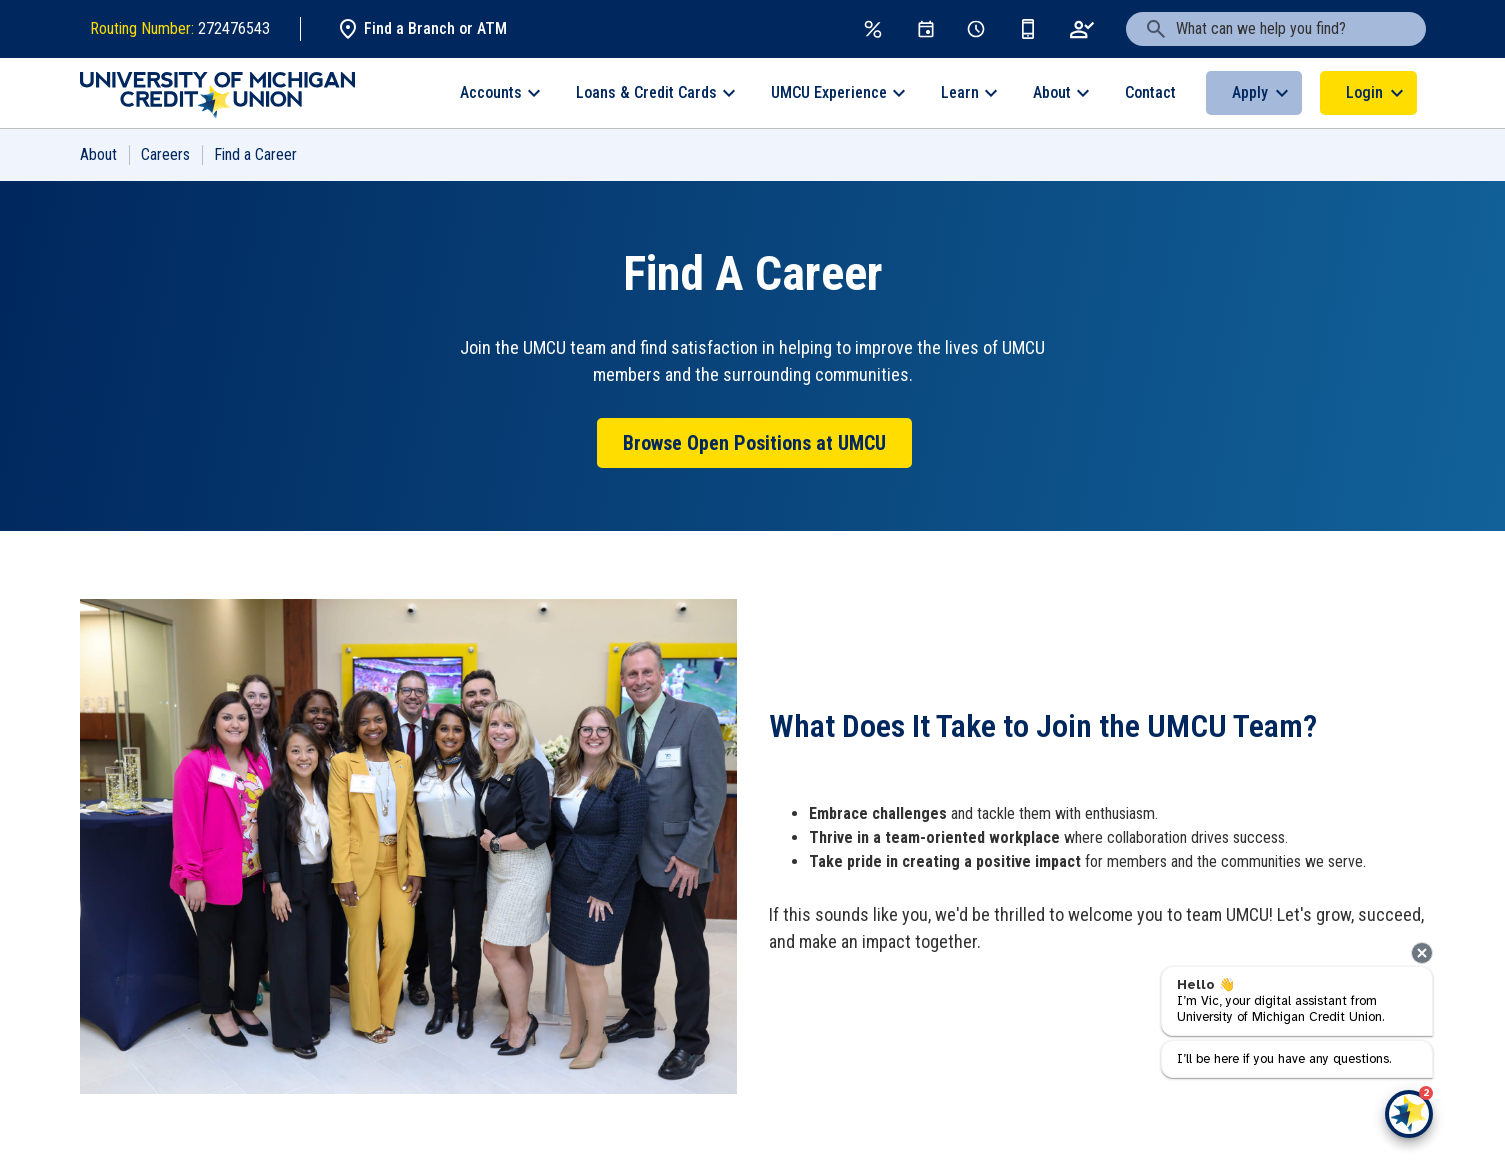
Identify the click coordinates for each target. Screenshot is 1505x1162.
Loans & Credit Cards (646, 92)
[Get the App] (1028, 29)
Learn (960, 92)
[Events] (926, 29)
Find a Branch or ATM (421, 29)
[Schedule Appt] (976, 29)
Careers (165, 154)
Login (1364, 92)
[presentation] (1422, 953)
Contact (1150, 92)
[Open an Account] (1082, 29)
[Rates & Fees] (873, 29)
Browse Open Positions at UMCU (754, 443)
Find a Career (255, 154)
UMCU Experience (829, 92)
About (1052, 92)
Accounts (491, 92)
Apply (1250, 92)
